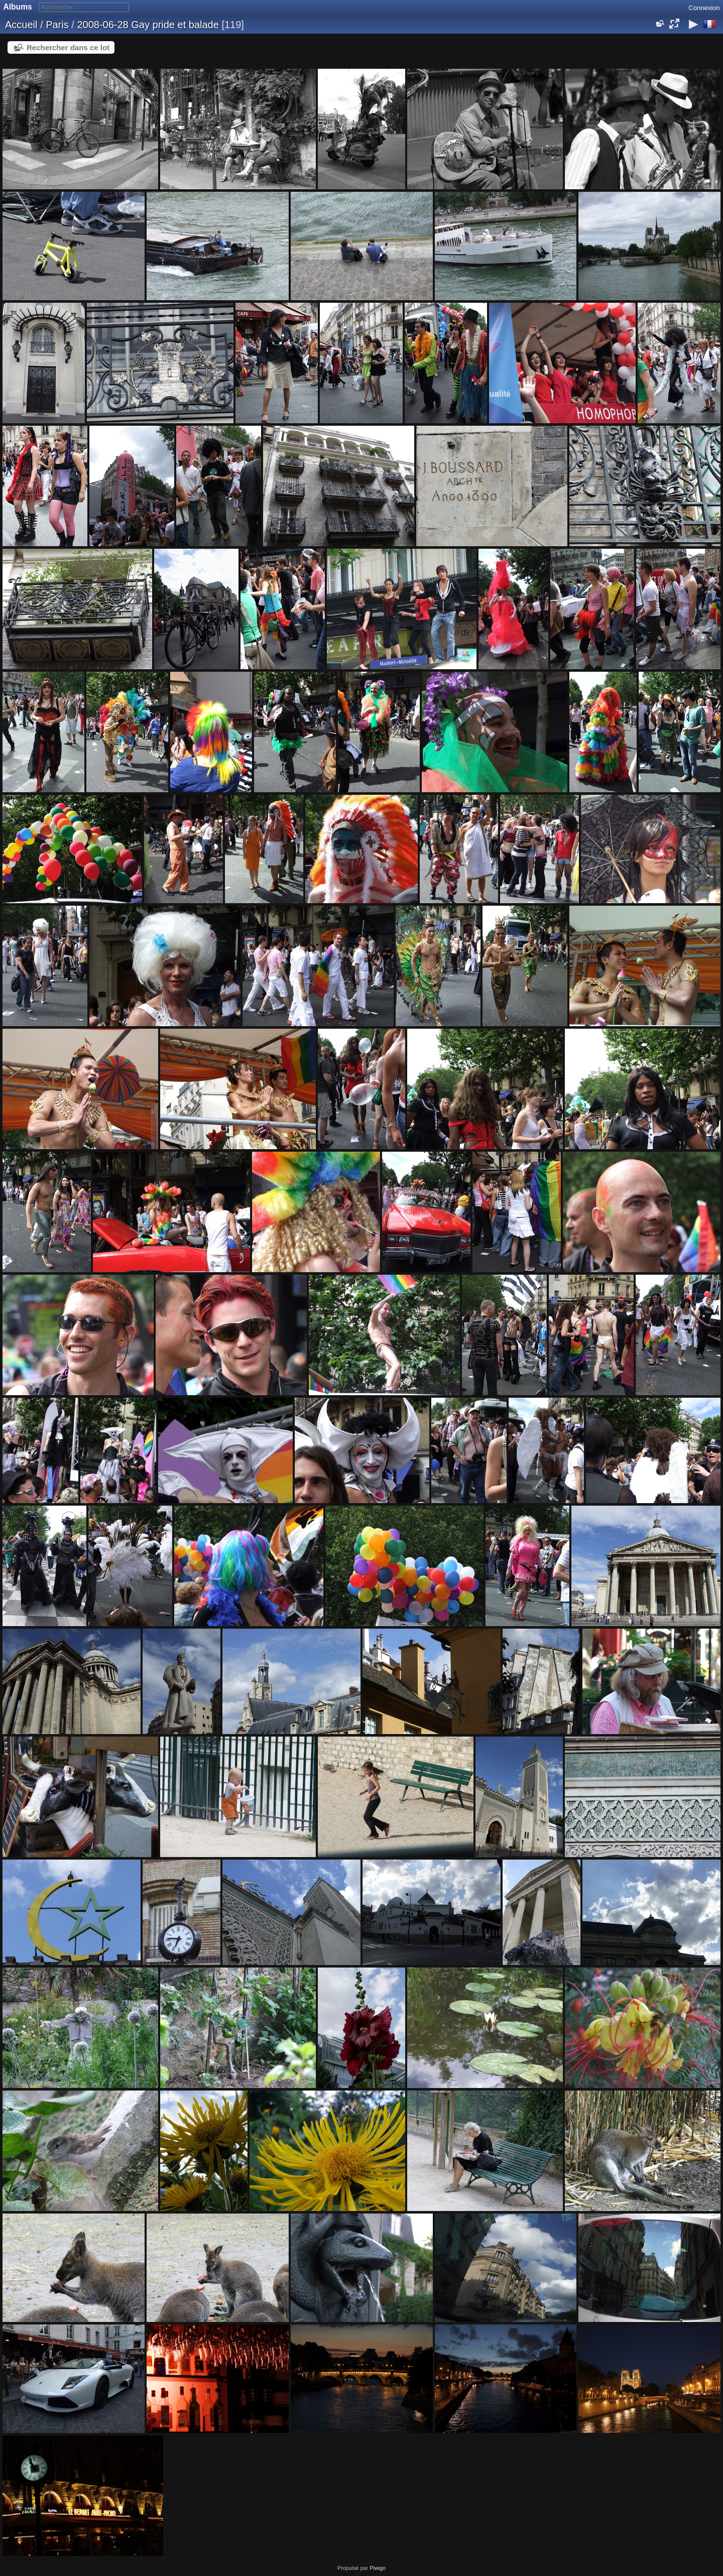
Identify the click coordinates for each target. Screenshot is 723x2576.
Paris (57, 24)
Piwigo (378, 2568)
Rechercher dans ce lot (68, 47)
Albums (18, 7)
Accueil (21, 24)
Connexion (703, 8)
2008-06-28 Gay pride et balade (147, 24)
